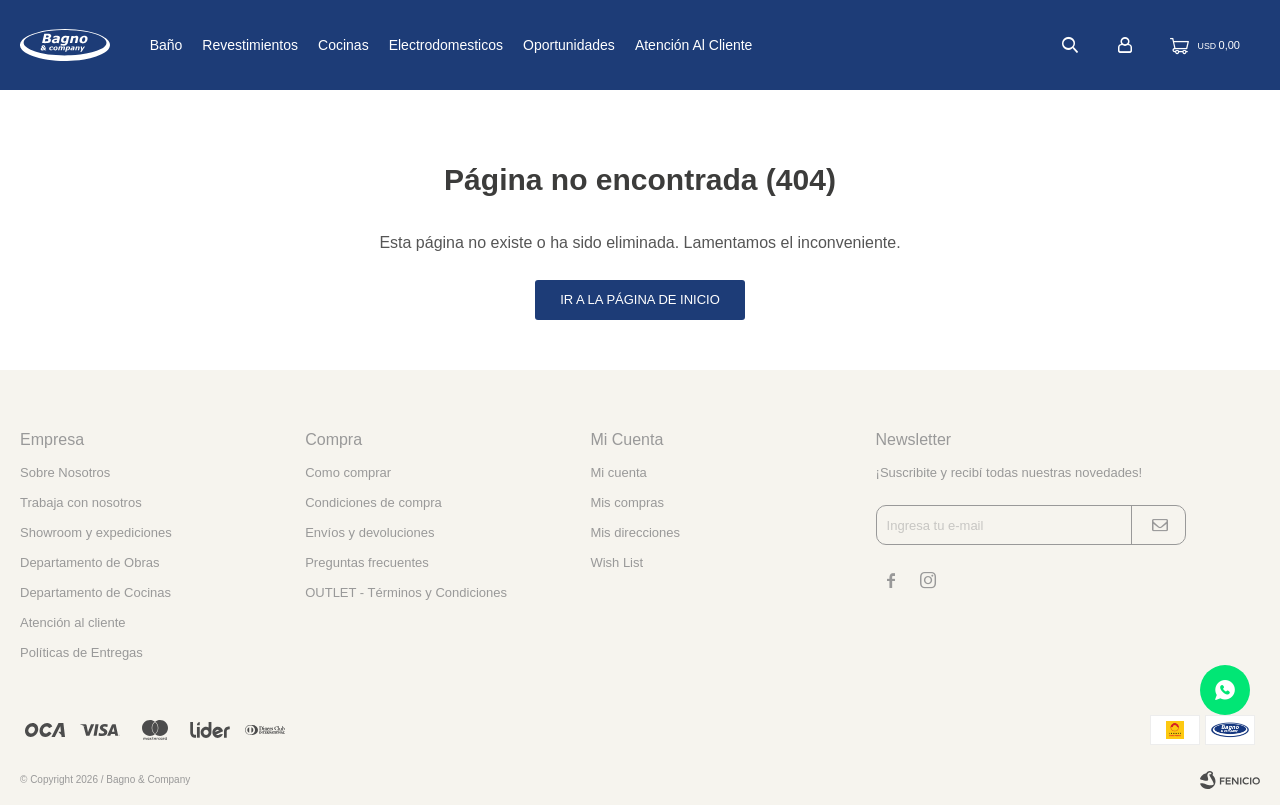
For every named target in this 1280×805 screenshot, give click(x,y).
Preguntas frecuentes (367, 562)
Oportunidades (632, 45)
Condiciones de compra (373, 502)
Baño (228, 45)
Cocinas (406, 45)
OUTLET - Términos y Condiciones (406, 592)
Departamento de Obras (89, 562)
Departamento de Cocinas (95, 592)
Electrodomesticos (508, 45)
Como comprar (348, 472)
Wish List (616, 562)
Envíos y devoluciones (369, 532)
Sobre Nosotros (65, 472)
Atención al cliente (757, 45)
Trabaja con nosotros (81, 502)
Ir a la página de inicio (640, 299)
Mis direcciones (635, 532)
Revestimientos (313, 45)
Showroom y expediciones (96, 532)
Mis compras (627, 502)
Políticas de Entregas (81, 652)
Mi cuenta (618, 472)
